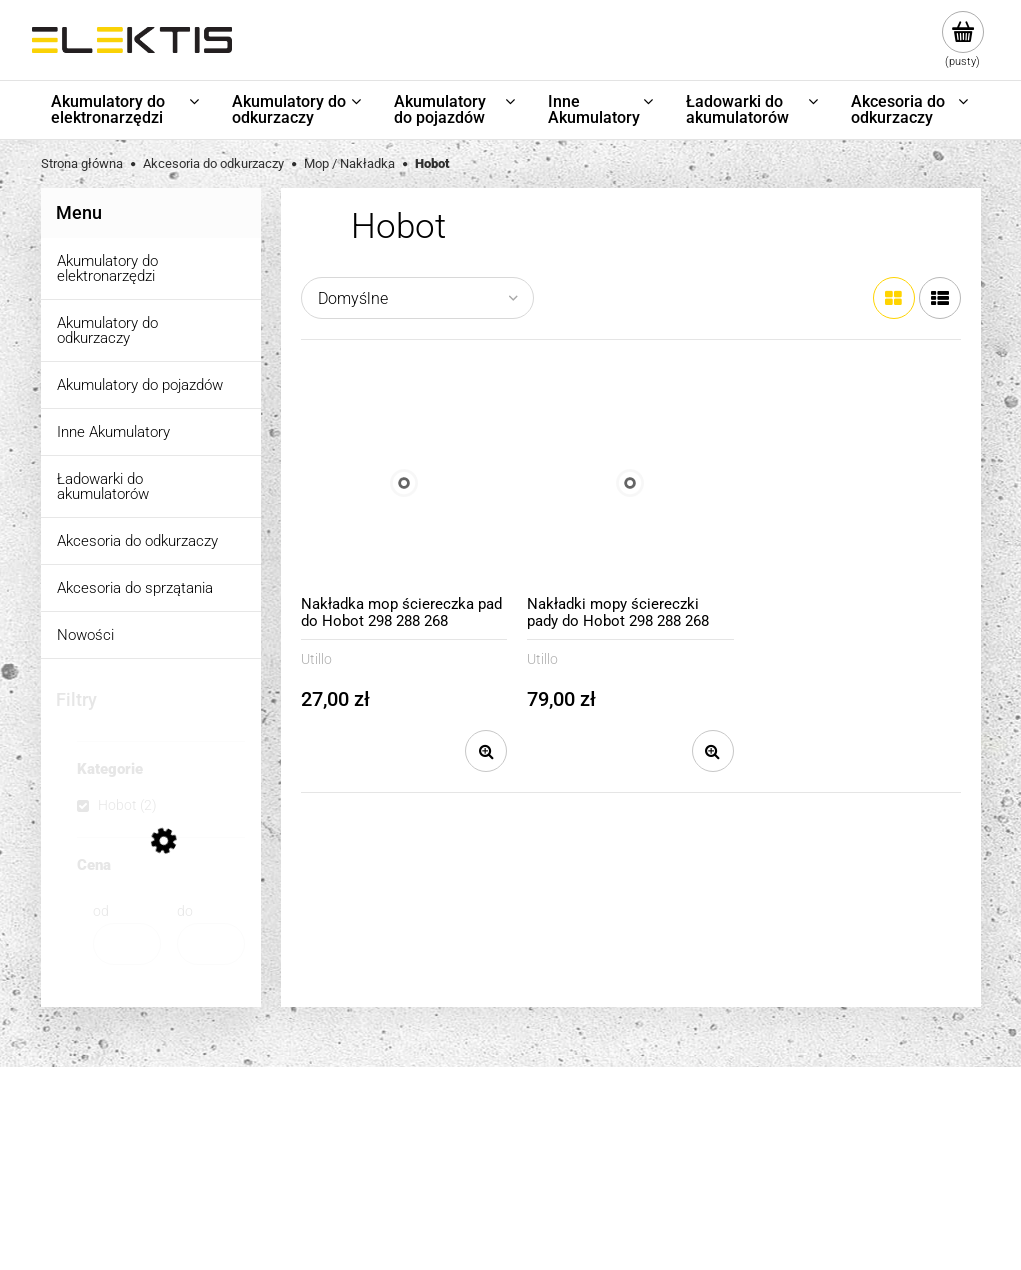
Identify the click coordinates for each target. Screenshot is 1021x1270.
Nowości (85, 635)
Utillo (316, 659)
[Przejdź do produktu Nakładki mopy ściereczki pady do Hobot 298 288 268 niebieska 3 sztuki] (630, 483)
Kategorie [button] (110, 770)
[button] (486, 751)
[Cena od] (127, 944)
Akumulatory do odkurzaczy (107, 330)
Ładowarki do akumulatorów (103, 486)
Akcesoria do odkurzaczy (137, 541)
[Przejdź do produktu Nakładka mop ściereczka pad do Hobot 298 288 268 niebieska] (404, 483)
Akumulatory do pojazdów (140, 385)
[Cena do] (211, 944)
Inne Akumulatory (113, 432)
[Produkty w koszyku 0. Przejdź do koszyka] (962, 40)
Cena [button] (94, 866)
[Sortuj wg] (417, 298)
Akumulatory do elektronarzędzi (107, 268)
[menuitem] (127, 110)
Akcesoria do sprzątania (135, 588)
